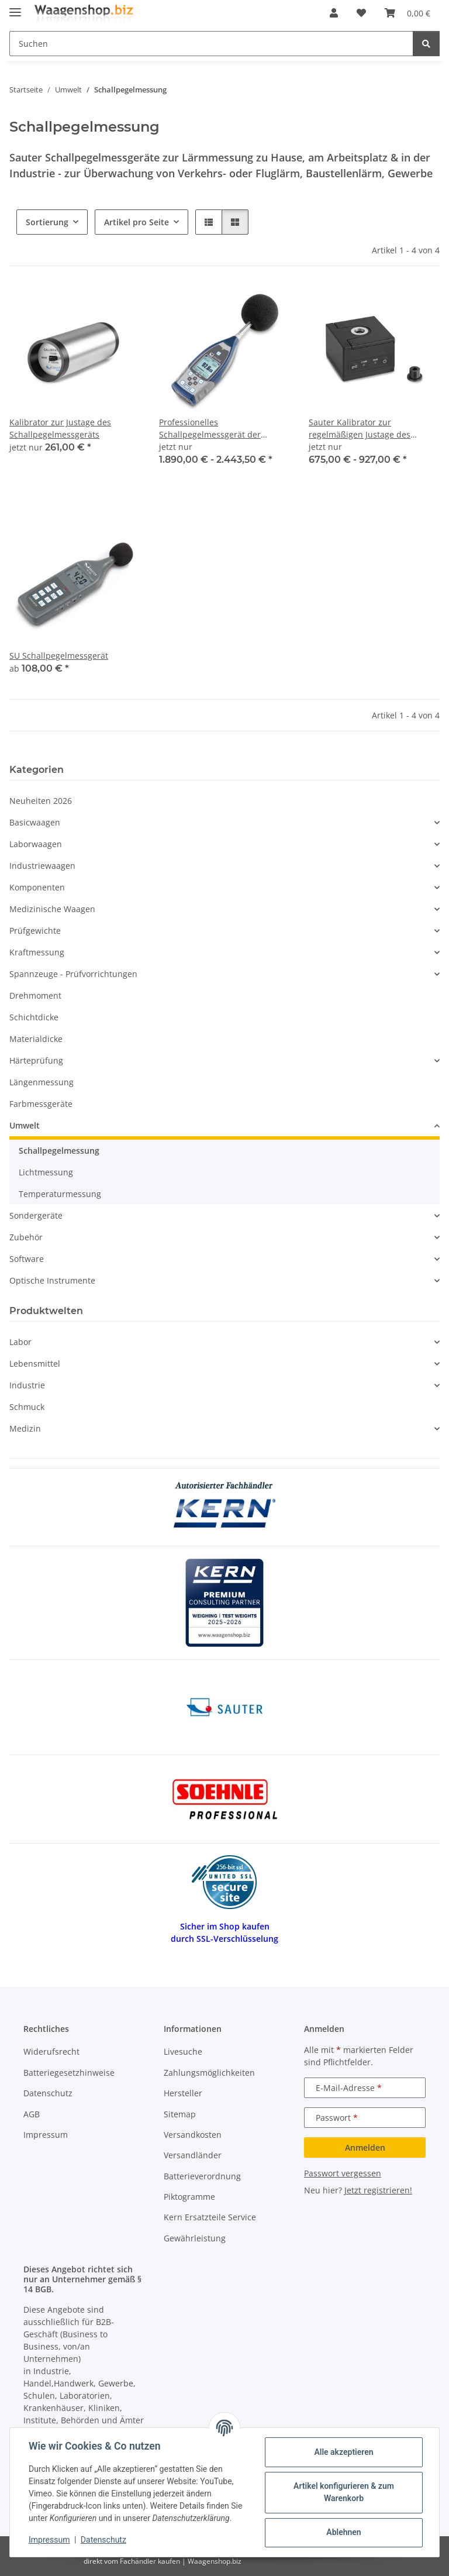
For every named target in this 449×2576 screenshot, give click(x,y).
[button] (333, 13)
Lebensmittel (34, 1363)
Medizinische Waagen (52, 908)
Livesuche (183, 2051)
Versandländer (193, 2155)
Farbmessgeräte (40, 1103)
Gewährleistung (195, 2238)
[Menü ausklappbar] (15, 7)
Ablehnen (343, 2532)
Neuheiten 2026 (40, 800)
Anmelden (365, 2147)
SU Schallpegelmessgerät (58, 655)
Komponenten (37, 887)
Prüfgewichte (35, 930)
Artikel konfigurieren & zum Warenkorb (343, 2492)
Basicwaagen (34, 822)
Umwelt (24, 1125)
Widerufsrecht (51, 2051)
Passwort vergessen (342, 2173)
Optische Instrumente (52, 1280)
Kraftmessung (36, 952)
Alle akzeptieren (343, 2452)
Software (26, 1258)
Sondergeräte (36, 1215)
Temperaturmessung (60, 1193)
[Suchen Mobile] (211, 43)
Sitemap (180, 2114)
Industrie (27, 1385)
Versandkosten (193, 2134)
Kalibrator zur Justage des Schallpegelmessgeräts (60, 428)
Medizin (25, 1428)
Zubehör (26, 1237)
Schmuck (26, 1406)
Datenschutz (103, 2539)
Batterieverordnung (202, 2176)
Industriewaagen (42, 865)
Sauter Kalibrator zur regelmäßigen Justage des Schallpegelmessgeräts (359, 429)
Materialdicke (36, 1038)
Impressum (49, 2539)
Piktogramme (189, 2196)
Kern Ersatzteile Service (210, 2217)
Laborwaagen (35, 844)
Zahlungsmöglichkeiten (209, 2072)
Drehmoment (35, 995)
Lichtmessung (46, 1172)
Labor (20, 1341)
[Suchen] (426, 43)
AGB (31, 2114)
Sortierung (47, 222)
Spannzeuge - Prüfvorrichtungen (73, 973)
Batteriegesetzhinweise (69, 2072)
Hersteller (183, 2093)
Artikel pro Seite (136, 222)
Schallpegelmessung (59, 1150)
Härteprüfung (36, 1060)
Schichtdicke (33, 1017)
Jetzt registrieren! (378, 2190)
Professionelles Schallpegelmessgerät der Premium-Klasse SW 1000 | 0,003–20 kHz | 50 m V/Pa (212, 429)
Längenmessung (41, 1082)
